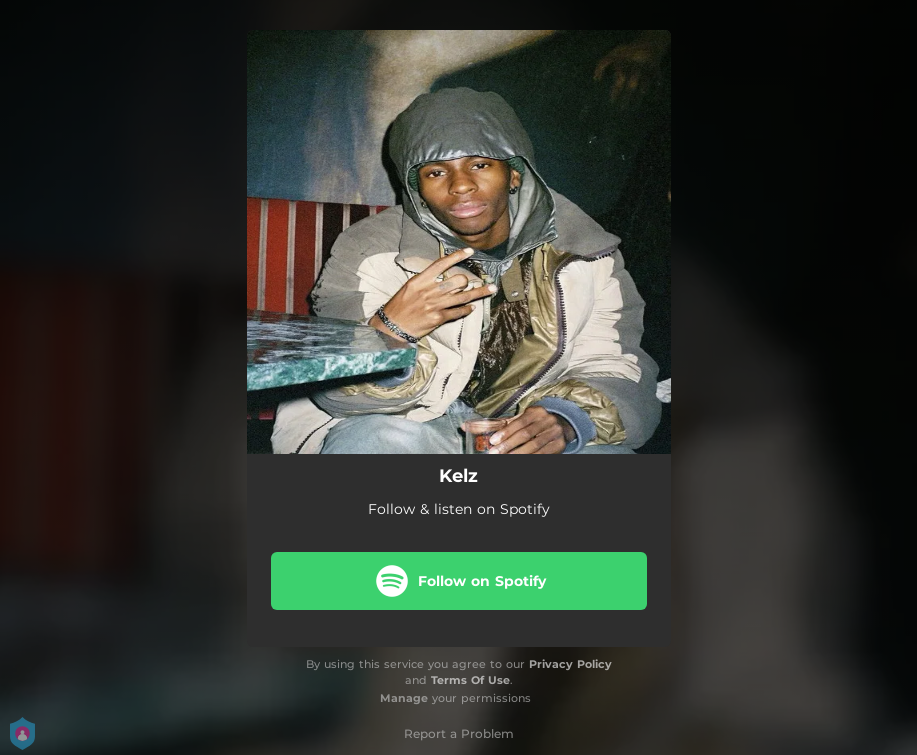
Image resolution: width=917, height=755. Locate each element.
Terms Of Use (470, 680)
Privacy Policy (570, 664)
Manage (404, 698)
